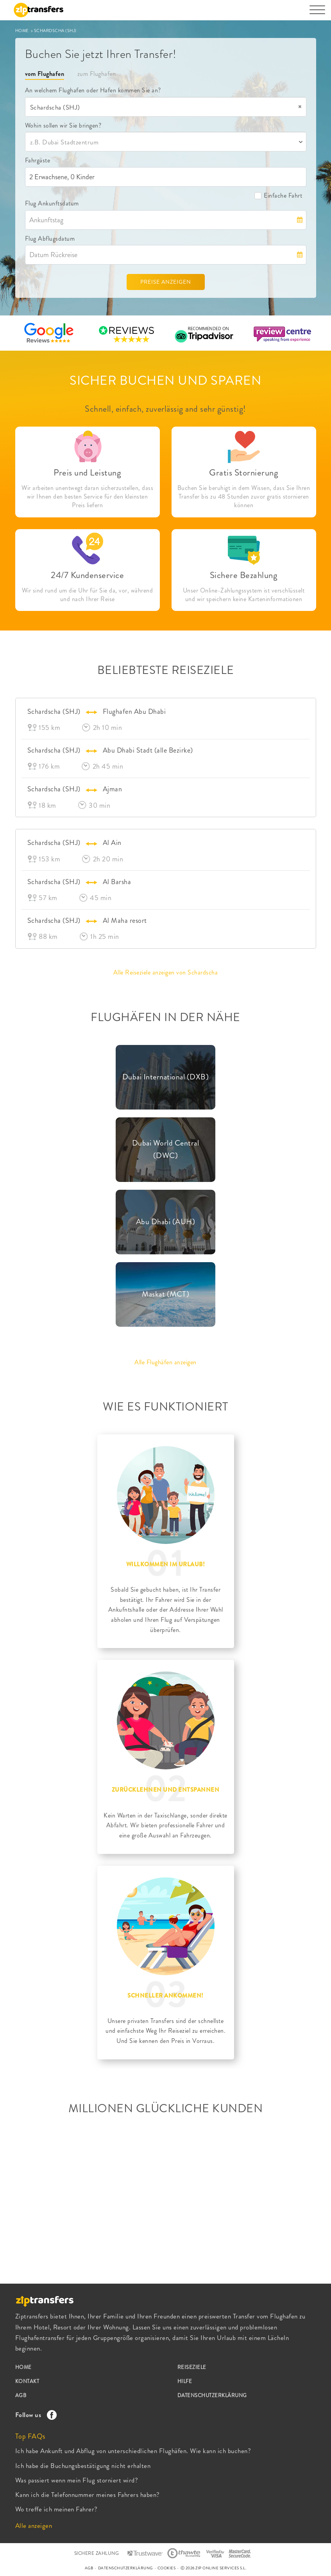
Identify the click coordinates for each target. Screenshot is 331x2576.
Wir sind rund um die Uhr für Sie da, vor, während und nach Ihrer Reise (87, 594)
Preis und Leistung (87, 472)
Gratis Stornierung (243, 472)
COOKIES (166, 2568)
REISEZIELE (191, 2367)
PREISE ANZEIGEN (165, 282)
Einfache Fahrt (278, 195)
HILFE (184, 2381)
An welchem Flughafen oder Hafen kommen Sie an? (93, 90)
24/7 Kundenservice (87, 575)
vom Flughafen (44, 73)
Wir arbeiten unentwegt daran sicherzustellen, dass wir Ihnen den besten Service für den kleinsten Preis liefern (87, 497)
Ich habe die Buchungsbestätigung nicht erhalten (83, 2465)
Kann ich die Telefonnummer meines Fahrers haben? (87, 2494)
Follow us (34, 2414)
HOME (22, 30)
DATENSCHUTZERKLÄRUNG (212, 2395)
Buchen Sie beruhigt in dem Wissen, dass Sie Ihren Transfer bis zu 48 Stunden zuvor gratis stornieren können (243, 497)
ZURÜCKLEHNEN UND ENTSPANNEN (166, 1789)
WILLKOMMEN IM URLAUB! (165, 1564)
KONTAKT (27, 2381)
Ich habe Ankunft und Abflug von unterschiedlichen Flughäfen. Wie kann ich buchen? (133, 2450)
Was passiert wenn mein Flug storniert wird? (76, 2480)
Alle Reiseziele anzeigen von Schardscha (165, 972)
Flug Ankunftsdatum (52, 203)
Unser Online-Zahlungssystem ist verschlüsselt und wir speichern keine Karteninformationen (244, 594)
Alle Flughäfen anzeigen (165, 1362)
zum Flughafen (96, 73)
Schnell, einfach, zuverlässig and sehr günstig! (165, 409)
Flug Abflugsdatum (50, 238)
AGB (21, 2395)
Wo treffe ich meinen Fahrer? (56, 2509)
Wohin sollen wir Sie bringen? (63, 125)
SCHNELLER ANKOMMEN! (165, 1995)
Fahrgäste (37, 160)
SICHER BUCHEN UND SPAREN (165, 380)
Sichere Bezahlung (244, 575)
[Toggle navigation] (317, 13)
